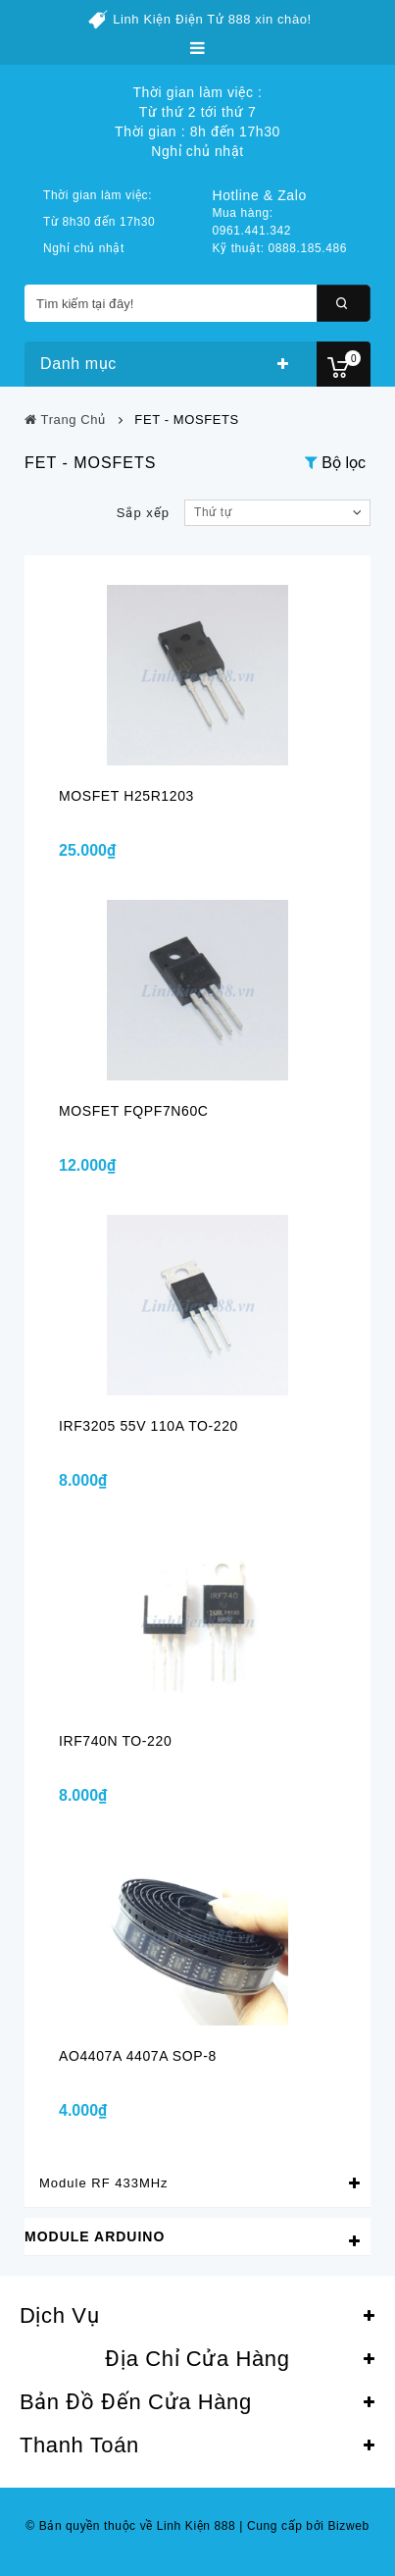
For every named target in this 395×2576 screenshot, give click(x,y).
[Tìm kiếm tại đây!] (197, 303)
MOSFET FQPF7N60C (133, 1111)
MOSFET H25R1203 (126, 796)
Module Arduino (95, 2236)
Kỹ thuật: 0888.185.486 (280, 248)
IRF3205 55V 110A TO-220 (148, 1426)
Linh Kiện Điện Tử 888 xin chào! (212, 19)
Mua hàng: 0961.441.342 (252, 221)
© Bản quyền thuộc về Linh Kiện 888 (130, 2526)
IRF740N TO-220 (115, 1741)
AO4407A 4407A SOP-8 (138, 2056)
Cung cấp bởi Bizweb (304, 2526)
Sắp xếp (143, 512)
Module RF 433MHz (104, 2183)
